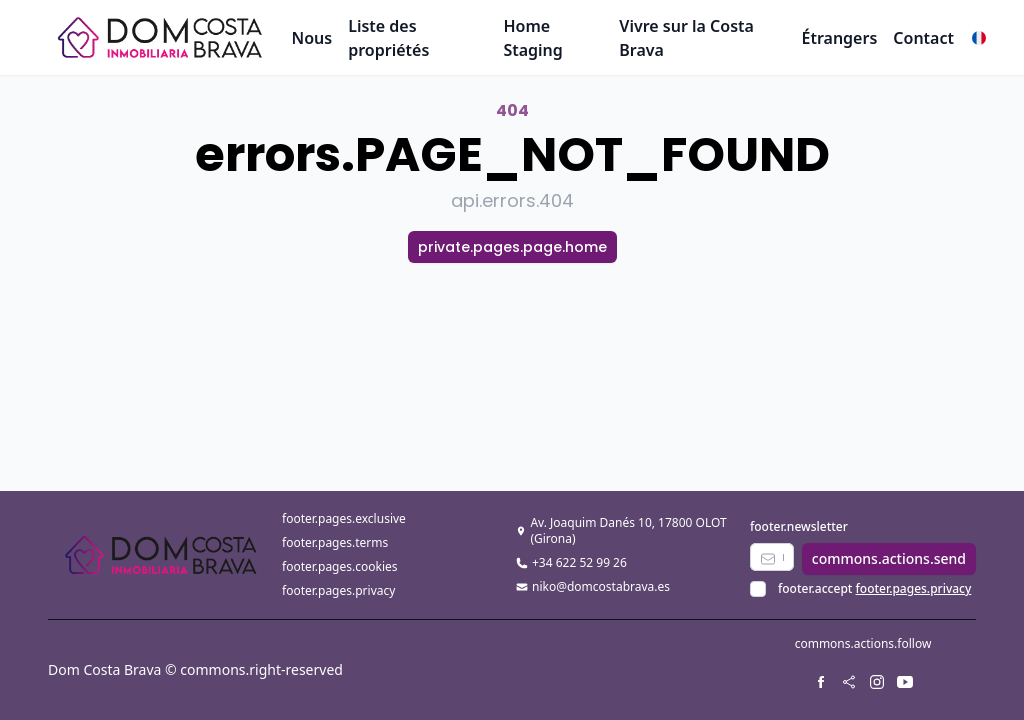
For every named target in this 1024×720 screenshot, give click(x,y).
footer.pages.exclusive (344, 518)
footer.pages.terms (335, 542)
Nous (312, 38)
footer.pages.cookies (340, 566)
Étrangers (839, 38)
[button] (979, 38)
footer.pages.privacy (338, 590)
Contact (923, 38)
